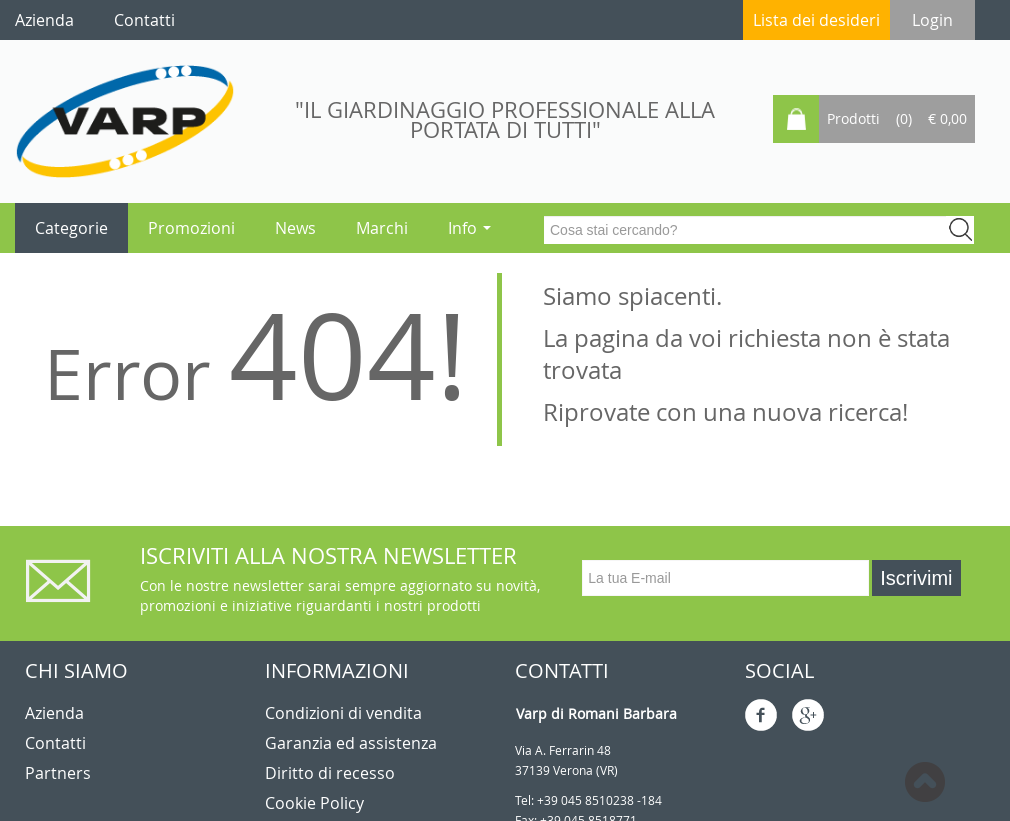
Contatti (55, 743)
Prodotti (853, 118)
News (295, 228)
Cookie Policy (314, 803)
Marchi (382, 228)
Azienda (54, 713)
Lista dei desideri (816, 20)
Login (932, 20)
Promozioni (191, 228)
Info (469, 228)
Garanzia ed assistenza (351, 743)
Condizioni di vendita (343, 713)
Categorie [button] (71, 228)
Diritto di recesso (330, 773)
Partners (58, 773)
